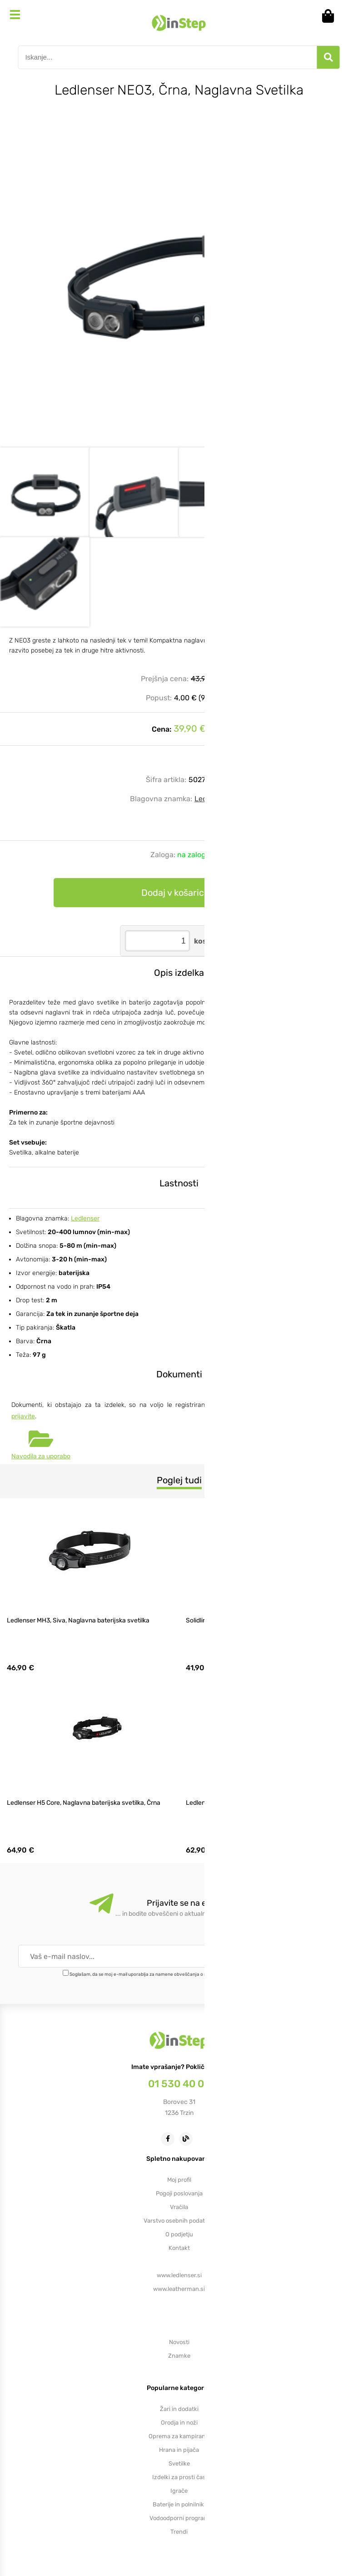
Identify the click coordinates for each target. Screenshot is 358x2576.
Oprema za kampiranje (179, 2436)
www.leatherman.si (179, 2288)
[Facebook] (170, 2138)
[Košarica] (331, 16)
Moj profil (179, 2179)
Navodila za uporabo (40, 1456)
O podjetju (179, 2234)
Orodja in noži (179, 2422)
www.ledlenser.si (179, 2275)
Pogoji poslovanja (179, 2193)
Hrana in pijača (179, 2449)
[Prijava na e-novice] (307, 1956)
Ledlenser (211, 798)
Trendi (179, 2531)
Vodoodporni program (179, 2518)
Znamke (179, 2355)
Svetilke (179, 2463)
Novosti (179, 2342)
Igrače (179, 2490)
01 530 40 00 (179, 2084)
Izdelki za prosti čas (179, 2477)
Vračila (179, 2207)
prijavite (23, 1416)
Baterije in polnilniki (179, 2504)
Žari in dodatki (179, 2408)
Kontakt (179, 2248)
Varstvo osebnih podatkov (179, 2220)
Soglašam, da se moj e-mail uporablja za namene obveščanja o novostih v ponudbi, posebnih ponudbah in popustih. (192, 1974)
